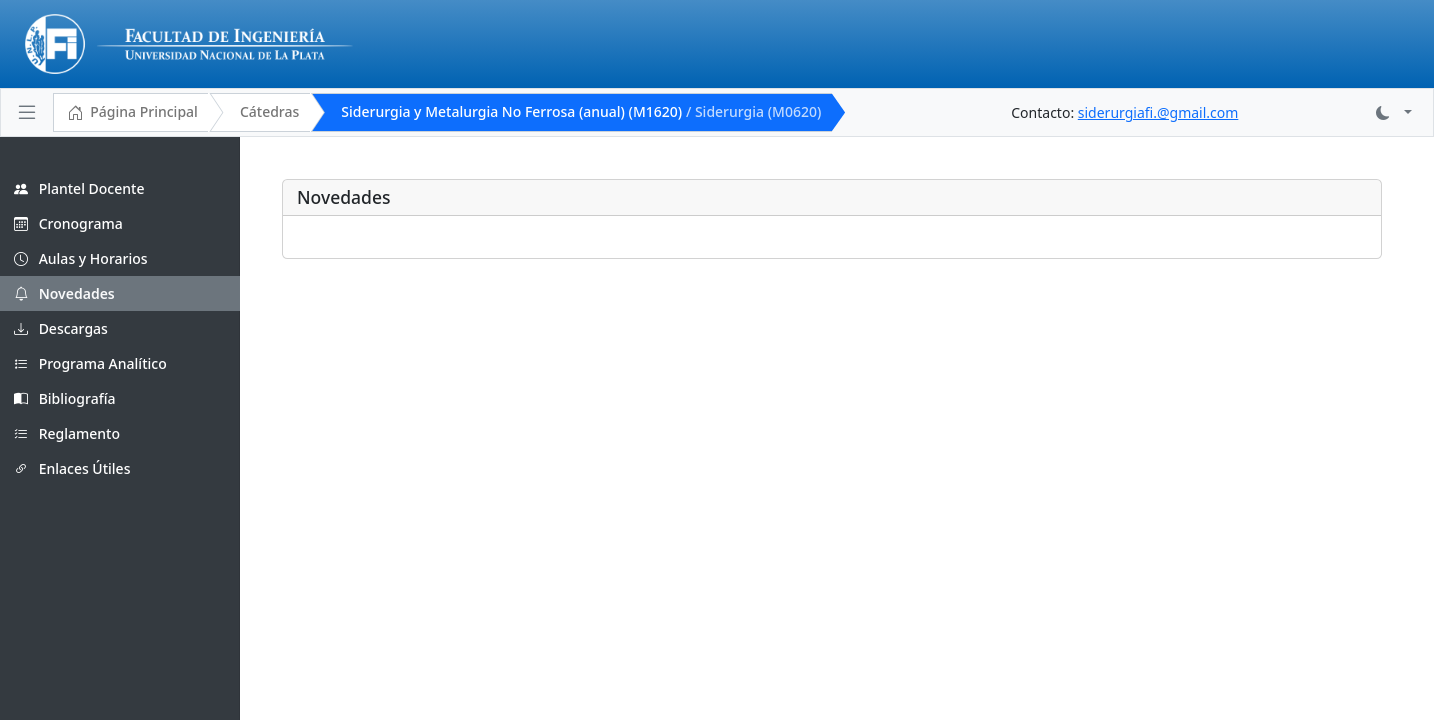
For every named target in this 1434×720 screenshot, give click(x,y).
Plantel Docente (79, 188)
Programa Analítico (90, 363)
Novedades (64, 293)
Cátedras (269, 111)
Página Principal (132, 113)
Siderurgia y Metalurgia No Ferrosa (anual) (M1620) (581, 111)
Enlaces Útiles (72, 468)
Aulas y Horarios (81, 258)
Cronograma (68, 223)
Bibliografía (65, 398)
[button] (1394, 112)
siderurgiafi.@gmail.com (1158, 112)
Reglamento (67, 433)
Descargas (61, 328)
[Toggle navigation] (27, 112)
